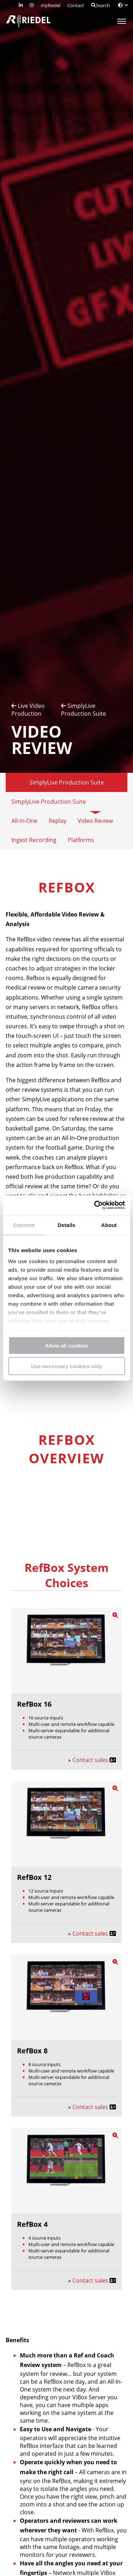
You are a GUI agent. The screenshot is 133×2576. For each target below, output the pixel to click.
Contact (75, 5)
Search (100, 5)
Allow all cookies (66, 1345)
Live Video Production (28, 709)
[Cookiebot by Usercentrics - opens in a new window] (95, 1205)
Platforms (81, 840)
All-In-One (24, 821)
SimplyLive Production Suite (83, 709)
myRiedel (50, 5)
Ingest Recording (33, 840)
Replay (57, 821)
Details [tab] (67, 1225)
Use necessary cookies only (66, 1366)
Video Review (95, 821)
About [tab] (109, 1225)
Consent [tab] (24, 1225)
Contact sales (91, 1760)
